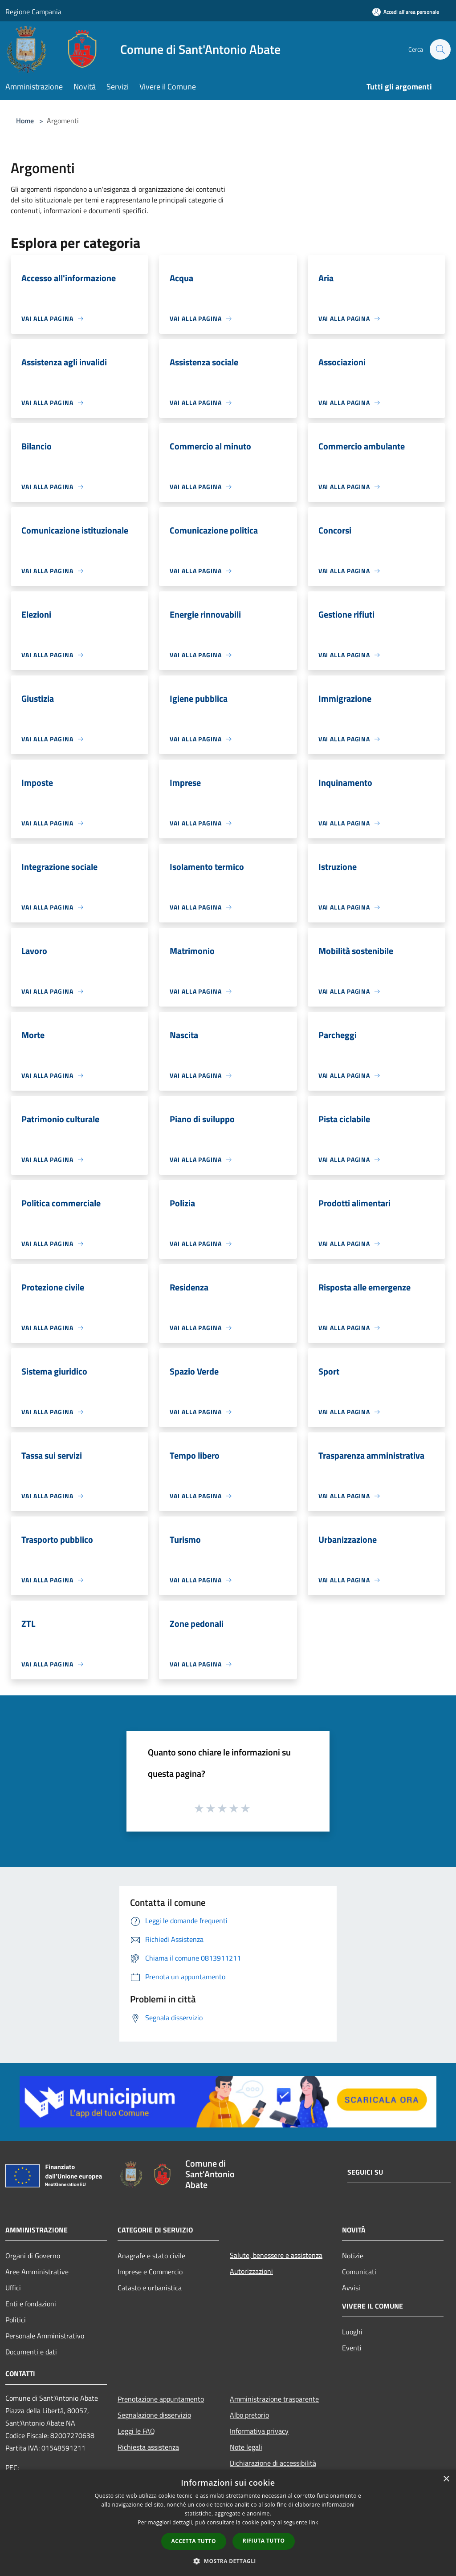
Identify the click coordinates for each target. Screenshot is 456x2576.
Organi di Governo (32, 2255)
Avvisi (351, 2287)
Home (25, 120)
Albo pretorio (249, 2415)
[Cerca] (440, 49)
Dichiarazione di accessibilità (273, 2463)
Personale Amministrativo (44, 2335)
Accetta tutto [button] (193, 2541)
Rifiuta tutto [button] (264, 2540)
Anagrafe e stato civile (151, 2255)
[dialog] (228, 2523)
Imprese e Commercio (150, 2271)
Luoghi (352, 2331)
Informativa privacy (259, 2431)
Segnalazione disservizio (154, 2415)
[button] (228, 2560)
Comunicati (359, 2271)
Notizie (352, 2255)
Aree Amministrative (37, 2271)
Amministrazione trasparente (274, 2399)
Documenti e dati (31, 2351)
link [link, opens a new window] (313, 2522)
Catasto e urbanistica (150, 2287)
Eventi (352, 2347)
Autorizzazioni (251, 2271)
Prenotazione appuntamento (161, 2399)
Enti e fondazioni (30, 2303)
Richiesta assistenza (148, 2447)
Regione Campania (33, 11)
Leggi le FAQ (136, 2431)
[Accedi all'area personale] (406, 11)
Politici (15, 2319)
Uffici (13, 2287)
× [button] (446, 2479)
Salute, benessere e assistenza (276, 2255)
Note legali (246, 2447)
